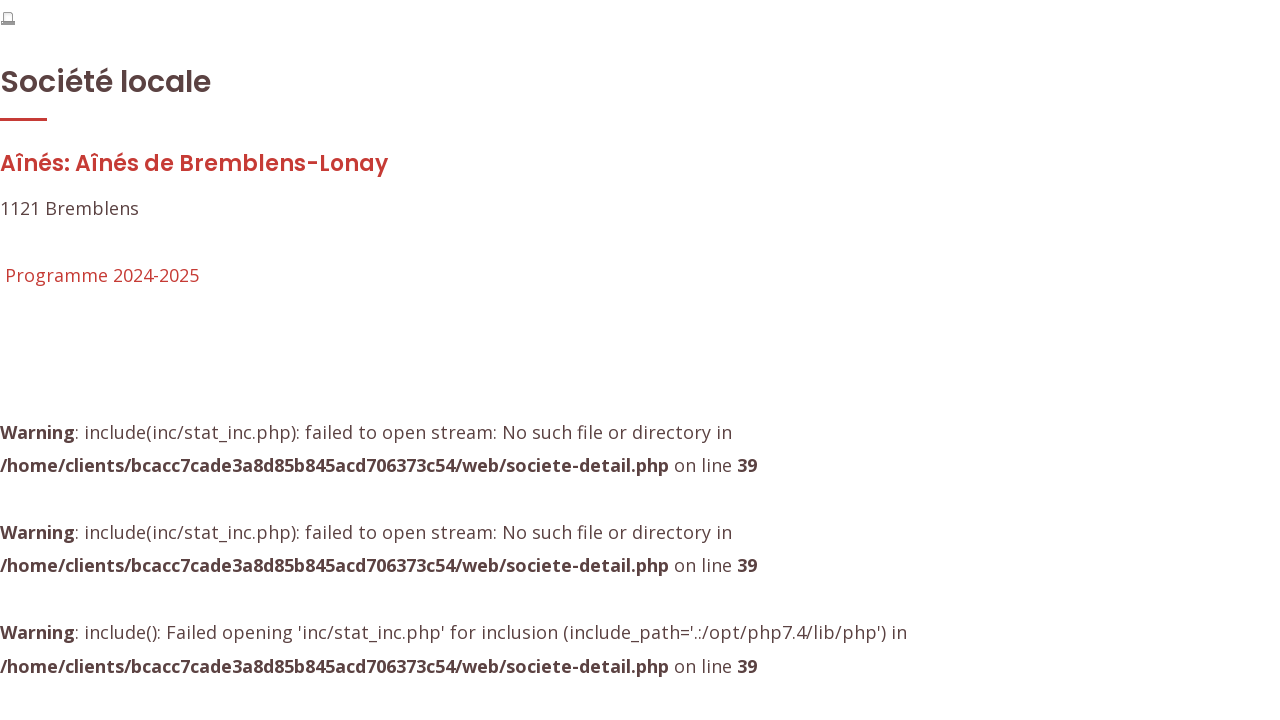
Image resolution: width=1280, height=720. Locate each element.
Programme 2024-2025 (102, 275)
